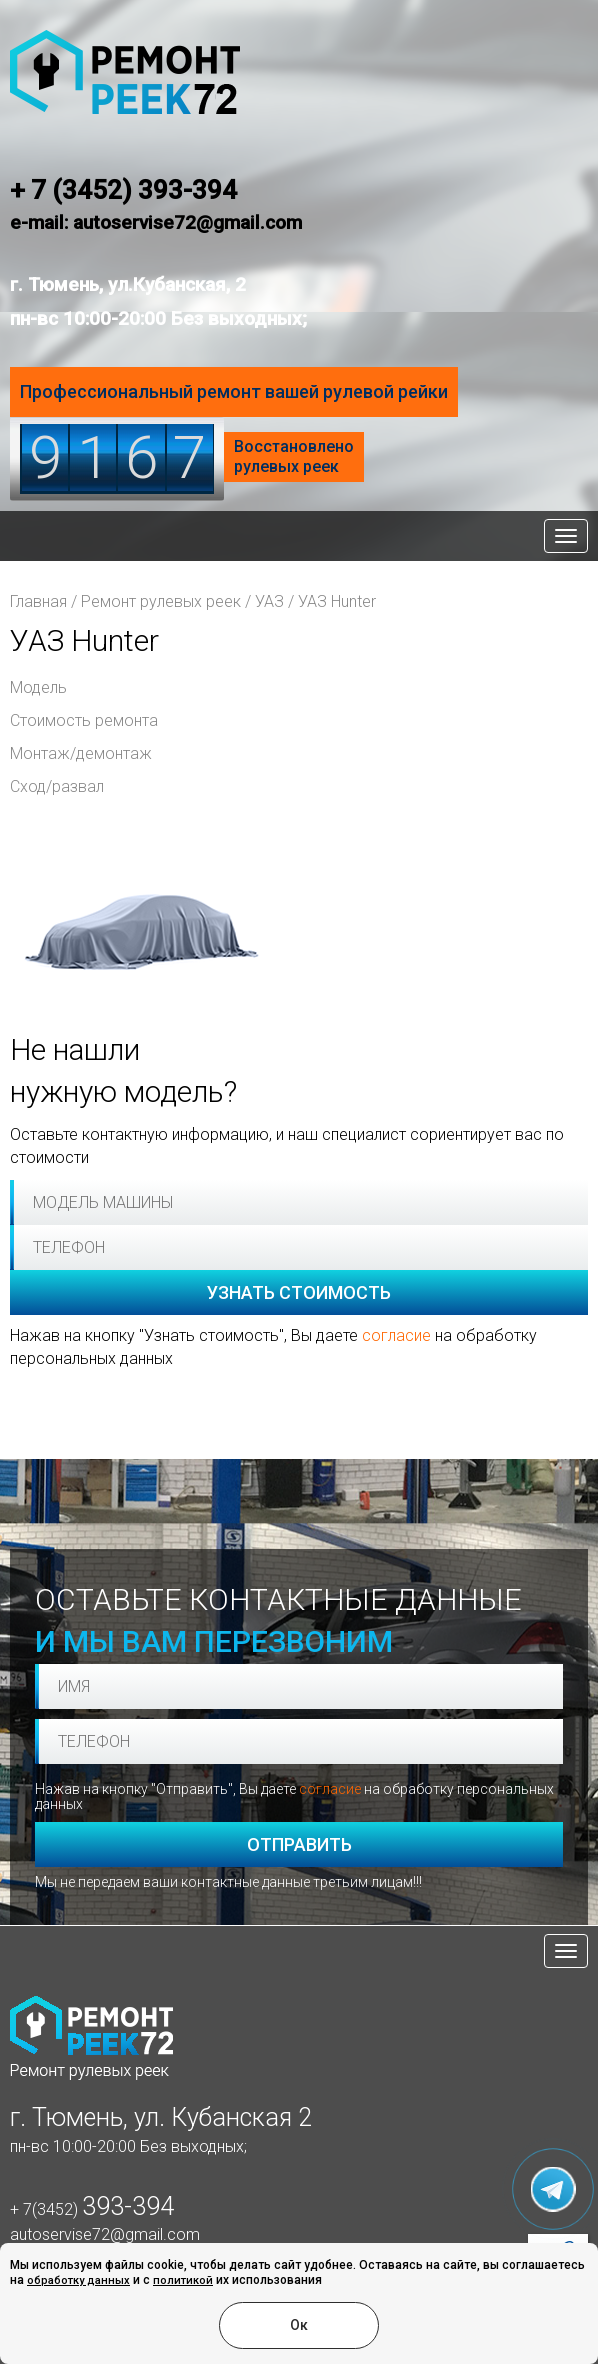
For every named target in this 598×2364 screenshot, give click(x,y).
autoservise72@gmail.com (105, 2234)
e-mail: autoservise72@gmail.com (156, 222)
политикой (183, 2280)
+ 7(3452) (92, 2209)
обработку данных (78, 2280)
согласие (396, 1335)
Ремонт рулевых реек (161, 601)
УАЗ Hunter (337, 601)
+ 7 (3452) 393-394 (123, 190)
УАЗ (269, 601)
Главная (38, 601)
